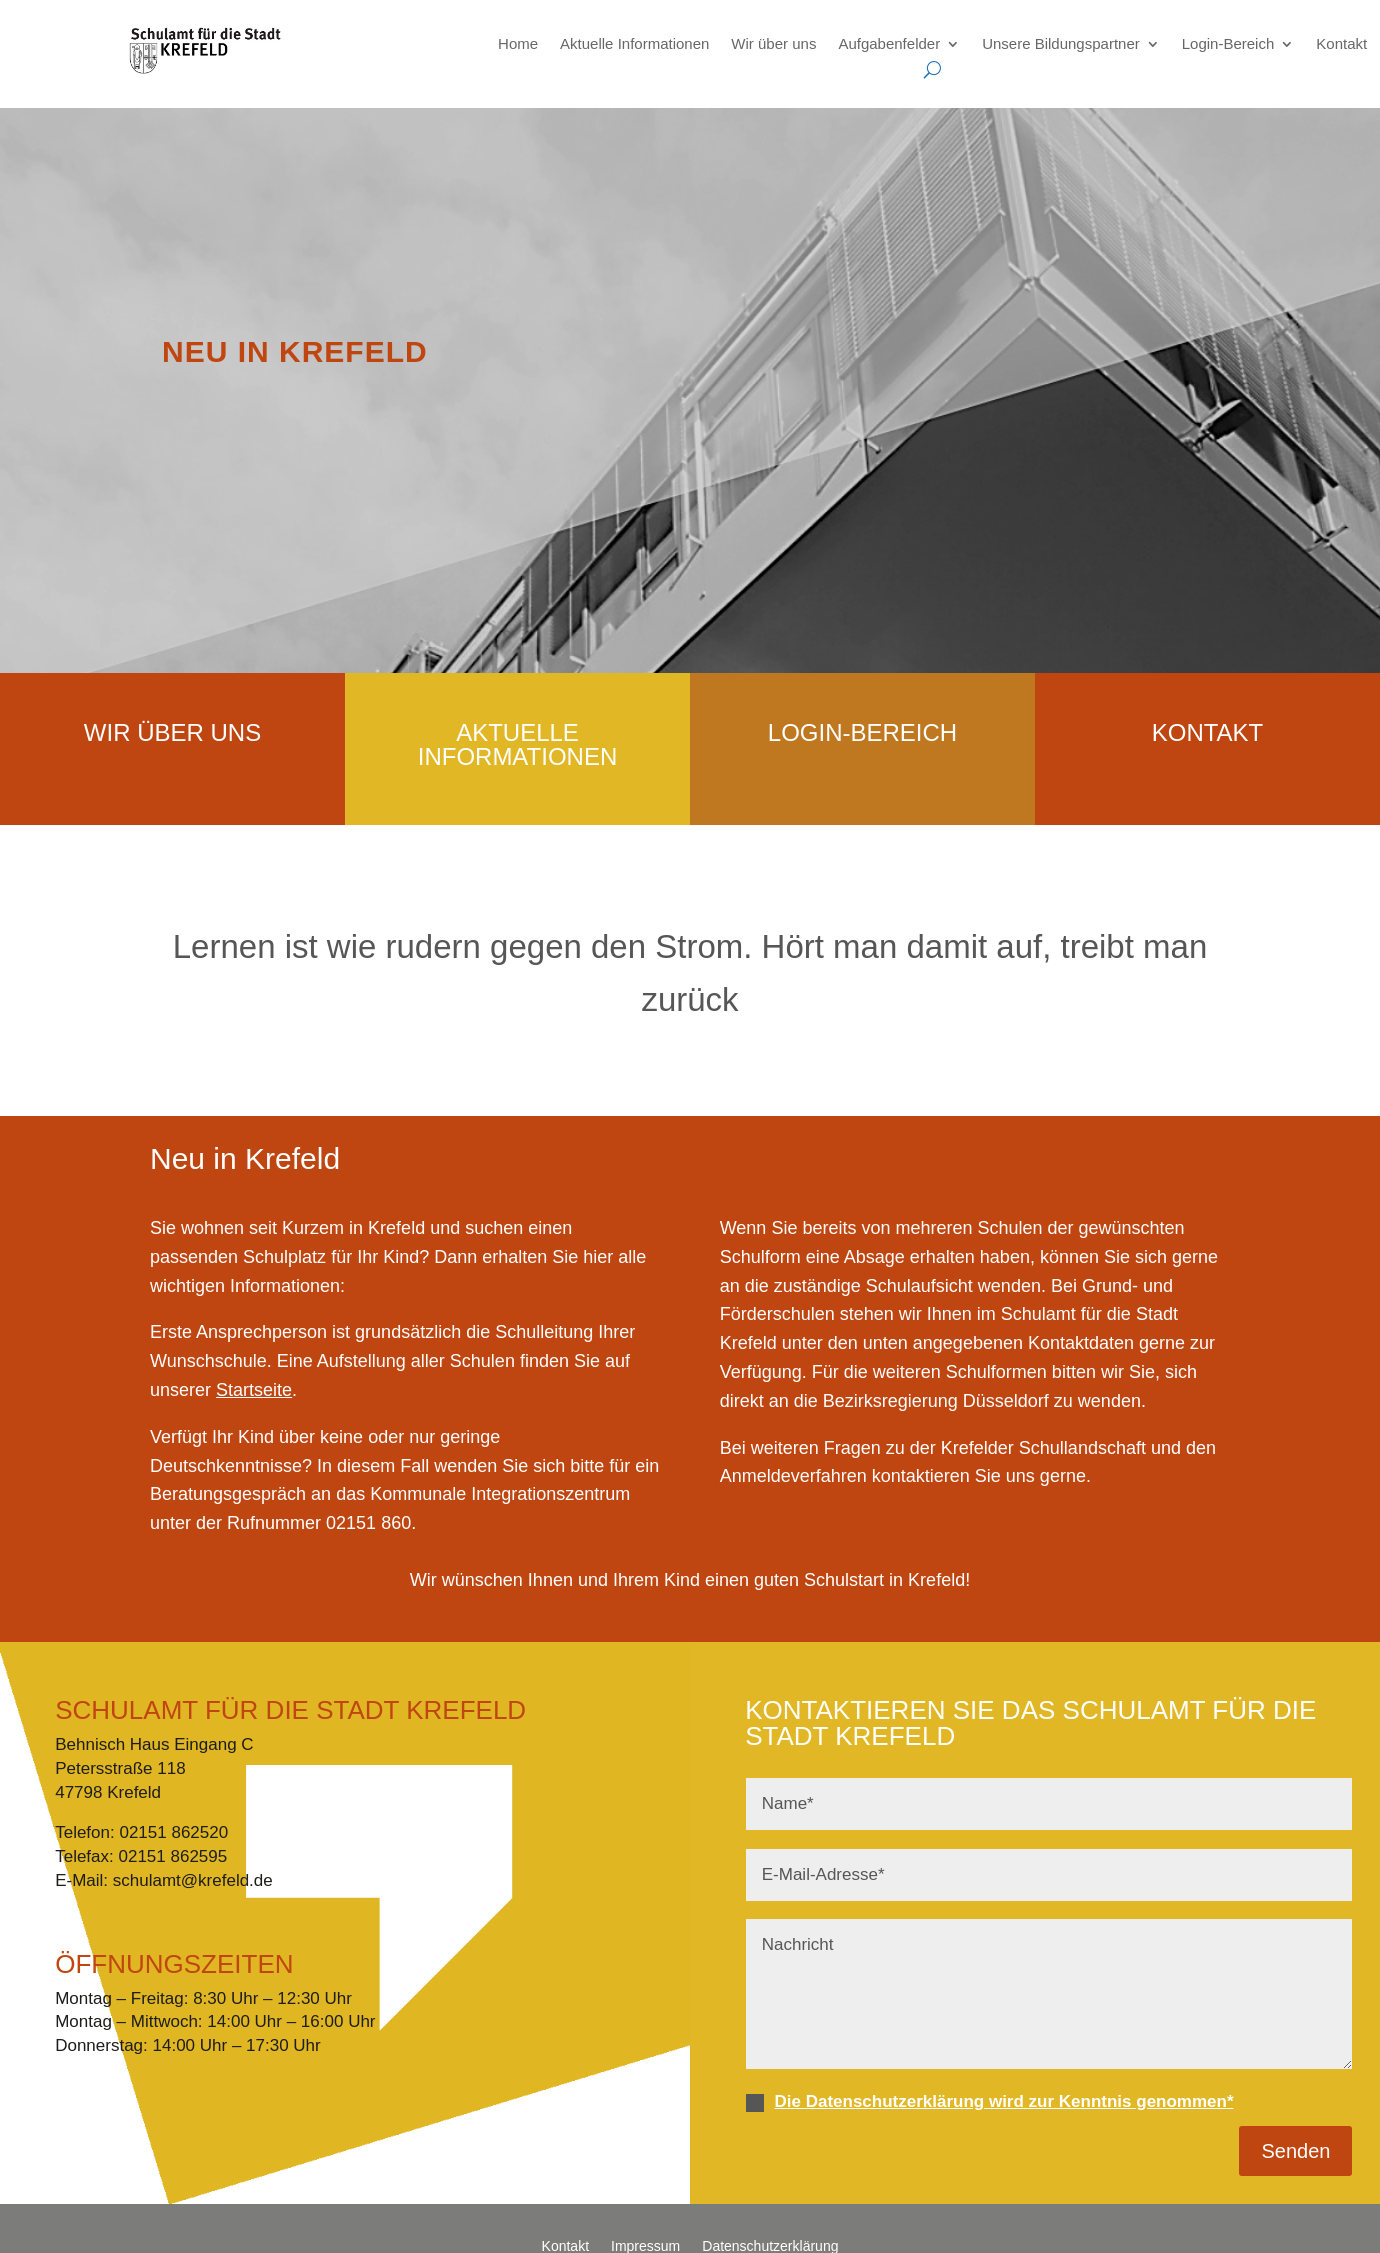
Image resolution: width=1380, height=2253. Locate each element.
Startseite (254, 1390)
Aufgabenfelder (889, 43)
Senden (1295, 2151)
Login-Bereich (1228, 43)
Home (518, 43)
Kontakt (1341, 43)
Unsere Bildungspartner (1061, 43)
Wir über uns (773, 43)
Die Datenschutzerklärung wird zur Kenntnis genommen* (1003, 2101)
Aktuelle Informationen (634, 43)
